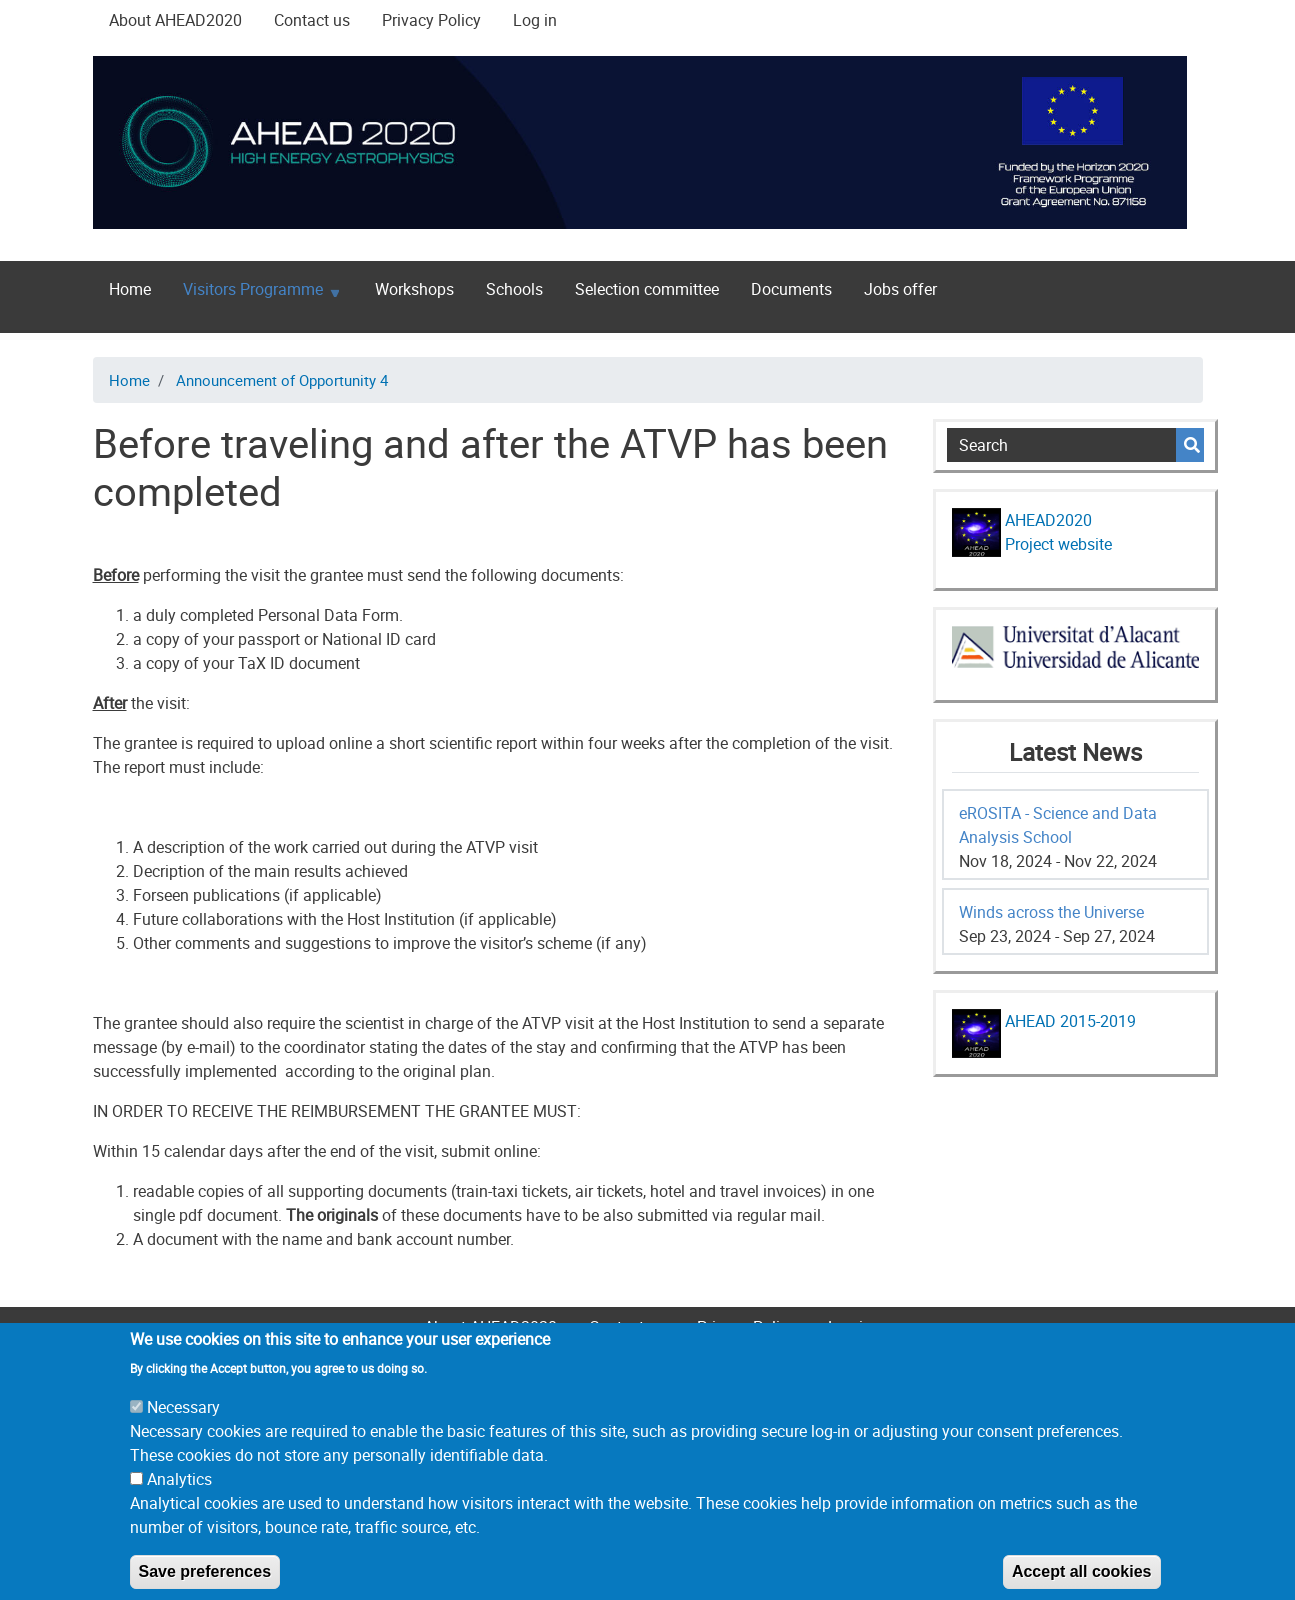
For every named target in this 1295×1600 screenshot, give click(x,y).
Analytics (179, 1504)
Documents (791, 289)
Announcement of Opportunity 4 (282, 380)
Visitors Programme (253, 293)
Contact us (312, 20)
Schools (514, 289)
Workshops (414, 289)
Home (130, 289)
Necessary (183, 1432)
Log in (535, 20)
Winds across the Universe (1051, 912)
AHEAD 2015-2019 (1068, 1021)
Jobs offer (900, 289)
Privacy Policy (431, 20)
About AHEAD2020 (175, 20)
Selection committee (647, 289)
